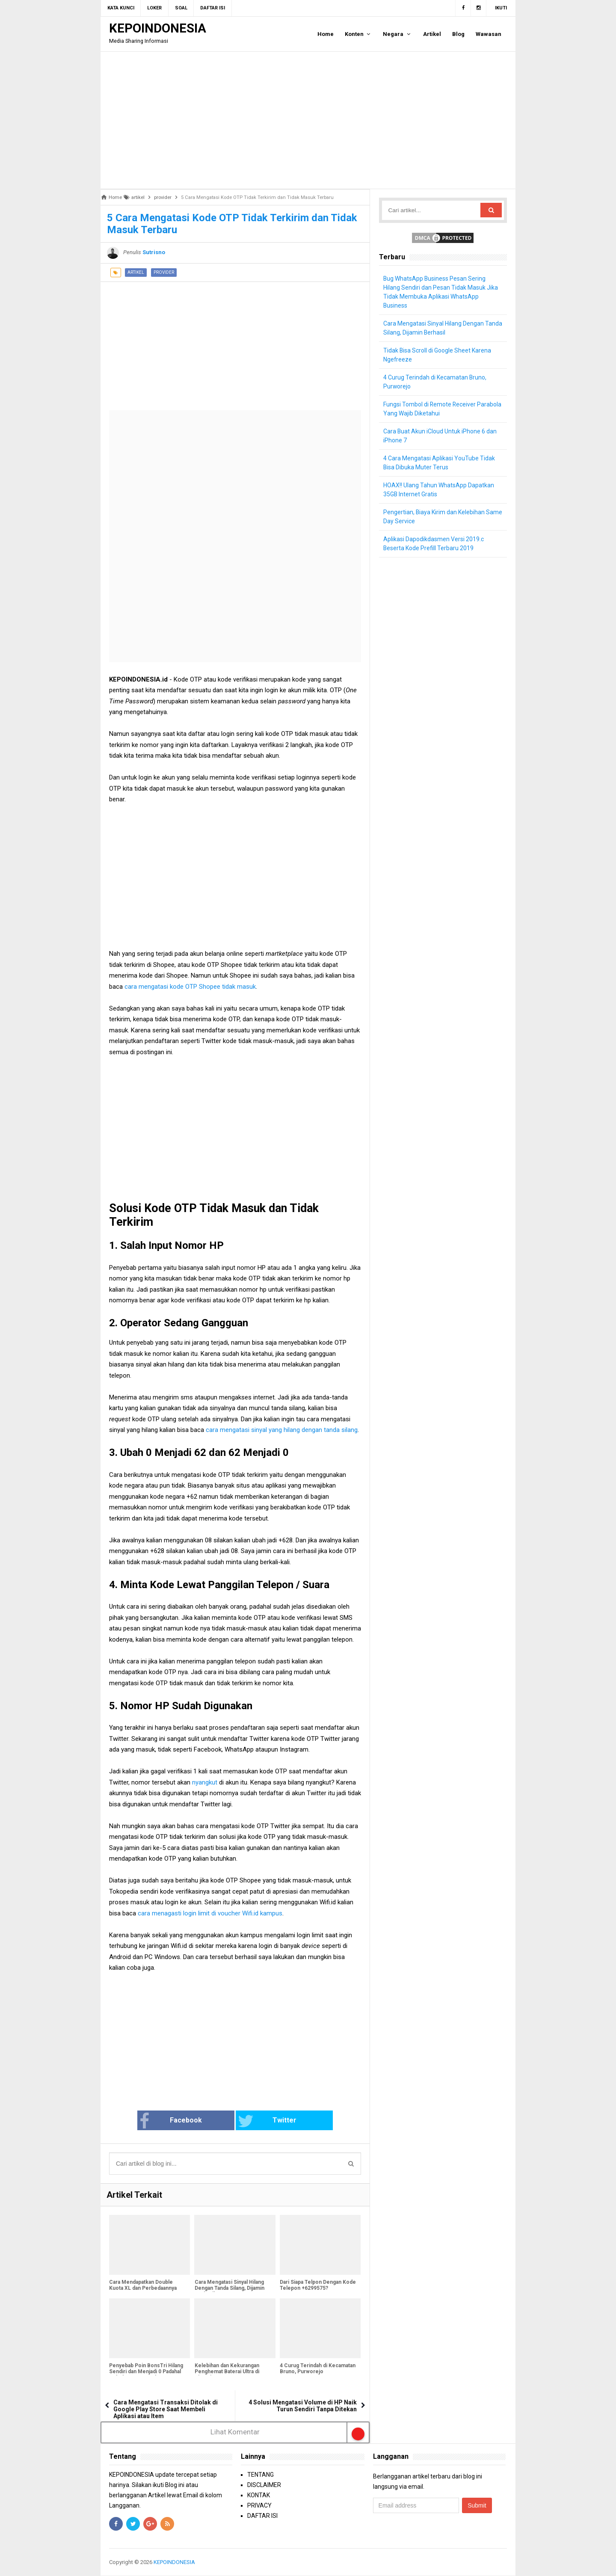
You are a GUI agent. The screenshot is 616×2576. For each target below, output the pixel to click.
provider (164, 272)
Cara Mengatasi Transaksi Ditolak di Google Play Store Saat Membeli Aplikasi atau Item (165, 2409)
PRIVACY (259, 2505)
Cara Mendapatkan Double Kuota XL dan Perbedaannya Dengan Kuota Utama (143, 2288)
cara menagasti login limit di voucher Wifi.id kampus (210, 1913)
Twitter (263, 2121)
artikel (135, 272)
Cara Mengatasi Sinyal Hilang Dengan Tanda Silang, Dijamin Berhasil (229, 2288)
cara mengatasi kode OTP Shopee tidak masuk (190, 986)
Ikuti (501, 8)
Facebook (181, 2121)
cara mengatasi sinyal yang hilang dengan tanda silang (282, 1430)
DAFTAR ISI (262, 2515)
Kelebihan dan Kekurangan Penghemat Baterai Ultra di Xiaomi (226, 2372)
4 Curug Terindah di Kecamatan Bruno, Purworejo (317, 2369)
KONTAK (258, 2495)
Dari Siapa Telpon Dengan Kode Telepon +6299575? (318, 2285)
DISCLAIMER (264, 2484)
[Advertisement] (308, 120)
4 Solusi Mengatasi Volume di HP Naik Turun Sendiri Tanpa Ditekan (303, 2406)
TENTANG (260, 2474)
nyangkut (205, 1782)
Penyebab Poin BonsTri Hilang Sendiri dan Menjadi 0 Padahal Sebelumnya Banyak (146, 2372)
